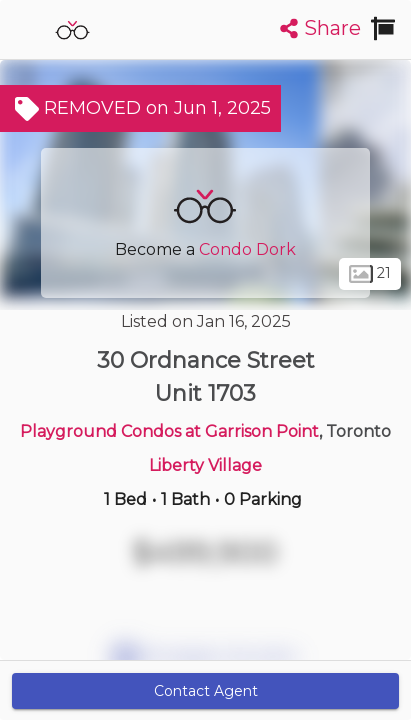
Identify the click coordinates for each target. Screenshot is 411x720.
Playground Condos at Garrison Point (169, 431)
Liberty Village (205, 465)
